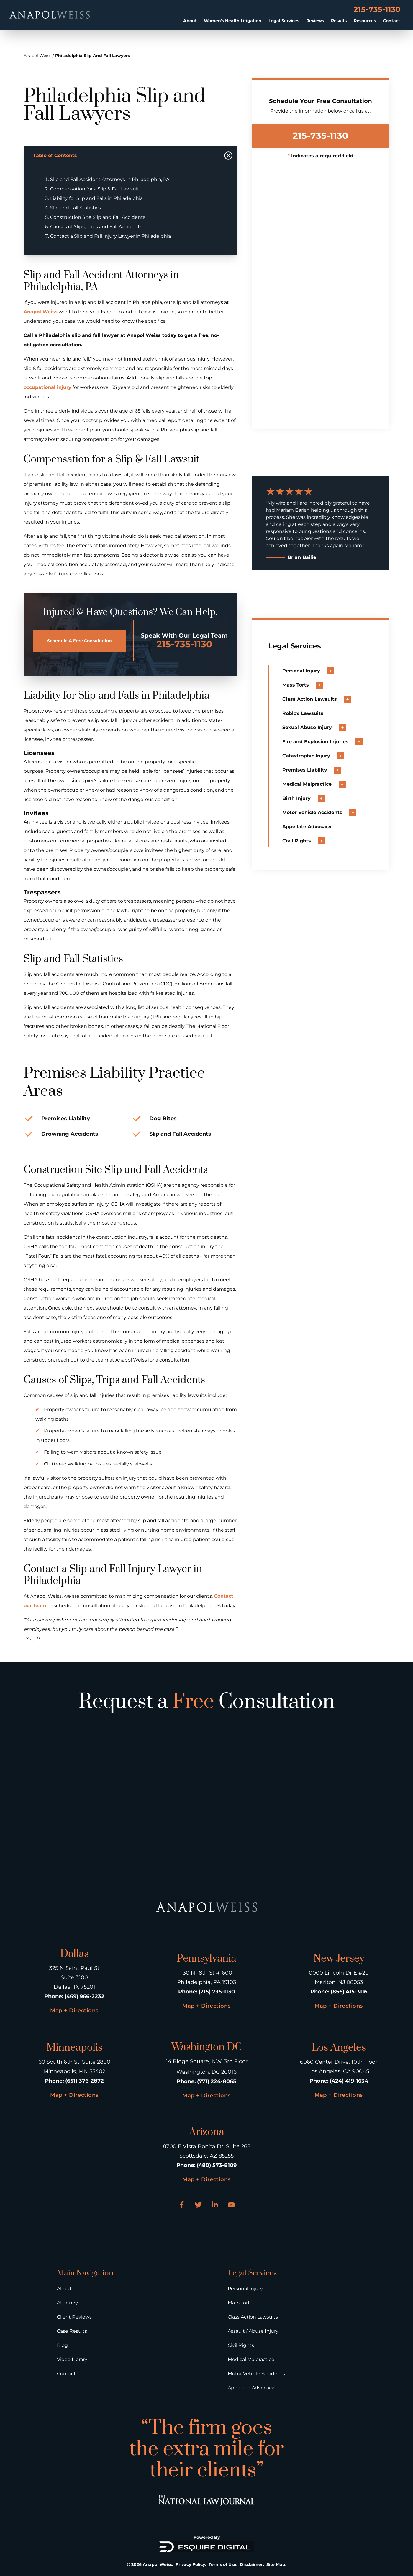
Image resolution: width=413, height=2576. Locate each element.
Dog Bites (163, 1118)
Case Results (72, 2331)
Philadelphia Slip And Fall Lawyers (92, 55)
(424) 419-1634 (349, 2081)
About (190, 20)
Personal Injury (245, 2288)
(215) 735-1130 (217, 1991)
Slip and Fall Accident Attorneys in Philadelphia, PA (109, 179)
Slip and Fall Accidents (180, 1134)
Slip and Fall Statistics (75, 208)
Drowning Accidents (69, 1134)
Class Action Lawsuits (253, 2317)
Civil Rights (241, 2345)
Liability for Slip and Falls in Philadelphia (96, 198)
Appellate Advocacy (251, 2388)
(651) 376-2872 (84, 2081)
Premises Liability (65, 1118)
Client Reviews (74, 2317)
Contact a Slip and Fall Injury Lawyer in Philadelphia (110, 236)
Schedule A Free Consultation (79, 640)
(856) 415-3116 (349, 1991)
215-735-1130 (377, 9)
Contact (391, 20)
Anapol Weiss (37, 55)
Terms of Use (222, 2564)
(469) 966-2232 (84, 1996)
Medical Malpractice (251, 2359)
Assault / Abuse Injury (253, 2331)
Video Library (72, 2359)
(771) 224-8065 (216, 2081)
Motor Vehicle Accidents (256, 2373)
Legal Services (283, 20)
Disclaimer (251, 2564)
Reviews (315, 20)
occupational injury (47, 387)
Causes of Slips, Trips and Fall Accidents (96, 226)
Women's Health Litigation (232, 20)
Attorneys (68, 2303)
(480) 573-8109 (217, 2165)
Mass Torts (240, 2303)
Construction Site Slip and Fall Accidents (97, 217)
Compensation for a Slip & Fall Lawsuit (94, 189)
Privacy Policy (190, 2564)
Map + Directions (74, 2010)
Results (339, 20)
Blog (62, 2345)
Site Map (275, 2564)
